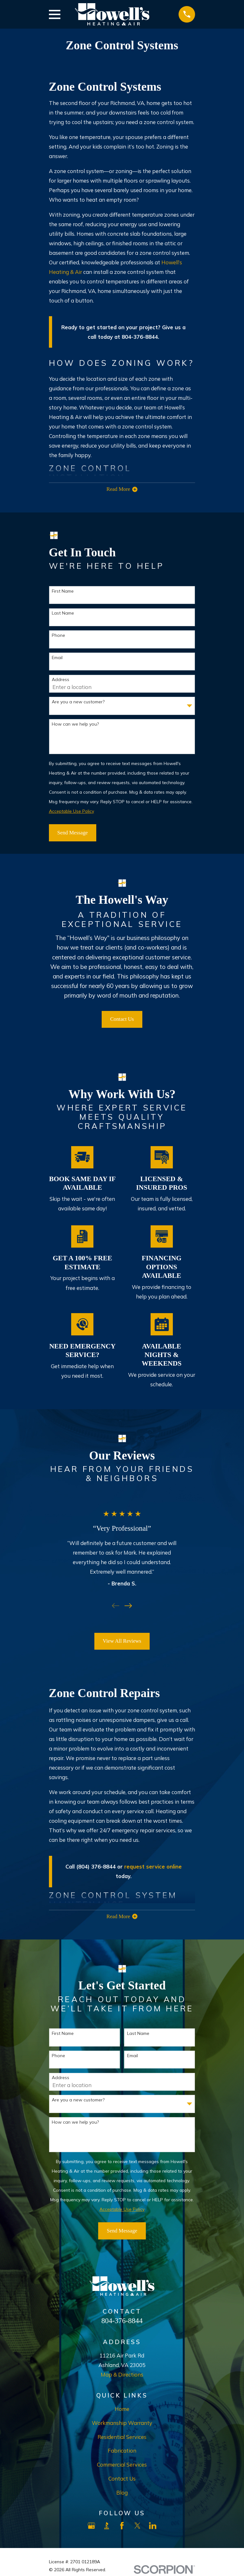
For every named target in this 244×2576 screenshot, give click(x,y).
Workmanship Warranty (122, 2426)
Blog (122, 2495)
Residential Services (122, 2440)
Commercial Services (122, 2467)
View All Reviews (122, 1643)
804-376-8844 (122, 2324)
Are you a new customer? (78, 703)
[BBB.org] (106, 2529)
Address (60, 681)
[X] (137, 2529)
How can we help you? (75, 725)
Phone (58, 637)
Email (57, 659)
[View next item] (128, 1607)
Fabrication (122, 2454)
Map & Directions (122, 2377)
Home (122, 2412)
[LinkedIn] (152, 2529)
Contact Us (122, 1021)
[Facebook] (121, 2529)
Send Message (72, 834)
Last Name (63, 614)
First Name (63, 592)
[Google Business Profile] (91, 2529)
